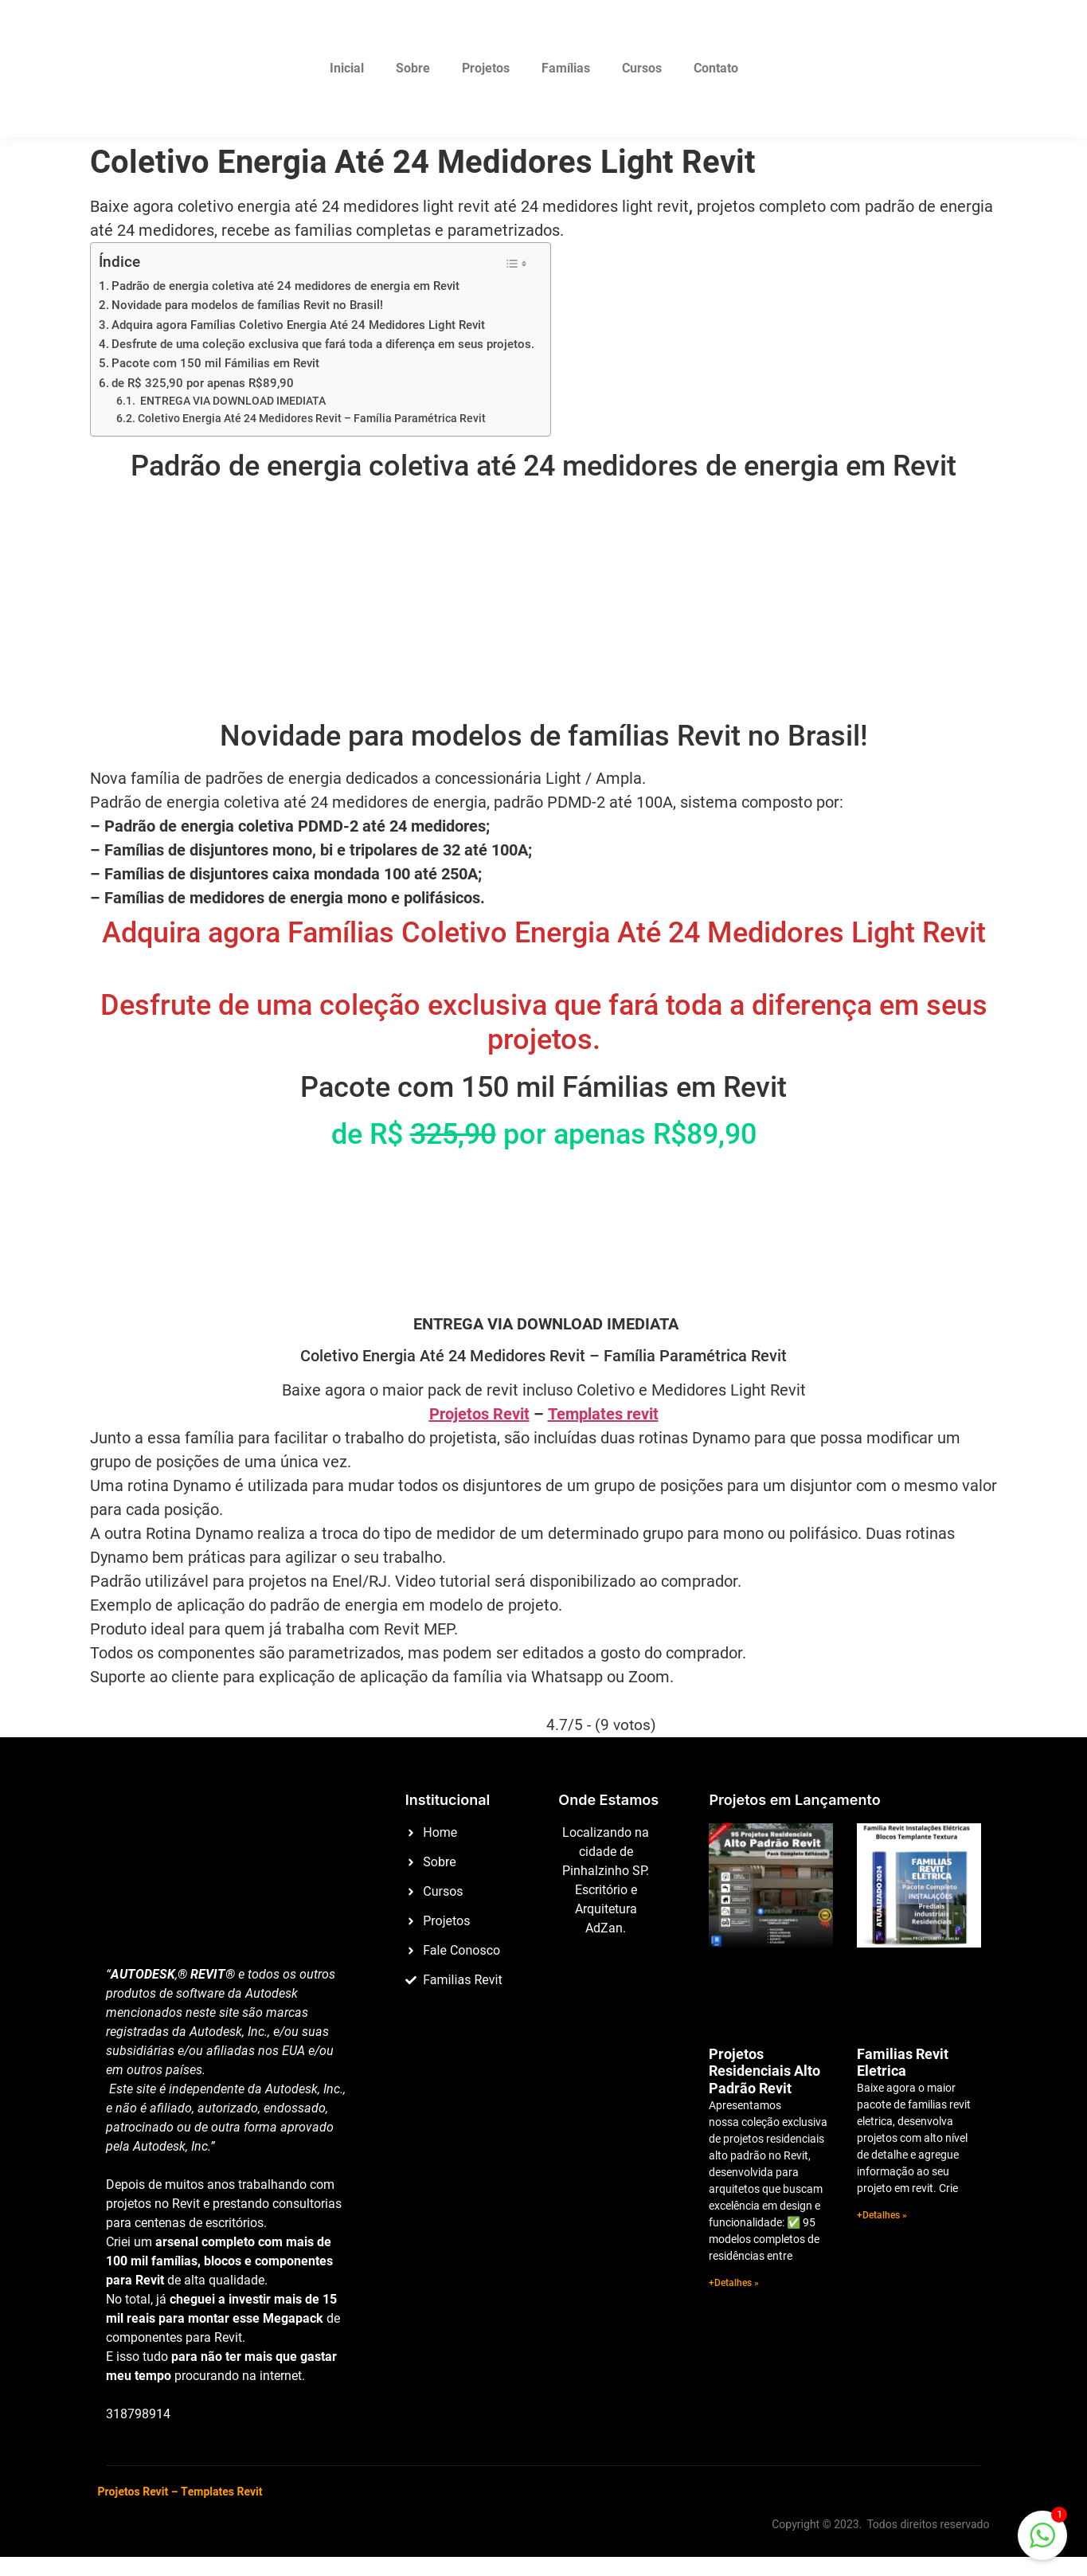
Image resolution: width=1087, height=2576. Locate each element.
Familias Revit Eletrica (902, 2063)
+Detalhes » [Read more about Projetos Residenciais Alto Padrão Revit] (734, 2282)
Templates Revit (221, 2492)
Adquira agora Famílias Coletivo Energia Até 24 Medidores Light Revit (298, 325)
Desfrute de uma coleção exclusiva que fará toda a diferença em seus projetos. (322, 344)
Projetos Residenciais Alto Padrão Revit (764, 2071)
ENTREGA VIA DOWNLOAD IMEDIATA (232, 400)
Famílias (566, 68)
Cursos (642, 68)
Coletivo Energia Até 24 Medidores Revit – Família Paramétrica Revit (312, 418)
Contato (716, 68)
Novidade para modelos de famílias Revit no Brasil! (247, 305)
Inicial (347, 68)
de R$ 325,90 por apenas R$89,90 (202, 383)
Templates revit (603, 1413)
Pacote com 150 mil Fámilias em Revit (215, 363)
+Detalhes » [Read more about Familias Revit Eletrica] (882, 2215)
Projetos (486, 68)
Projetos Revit (479, 1413)
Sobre (413, 68)
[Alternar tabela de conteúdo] (516, 263)
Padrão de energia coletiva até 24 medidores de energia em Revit (285, 286)
